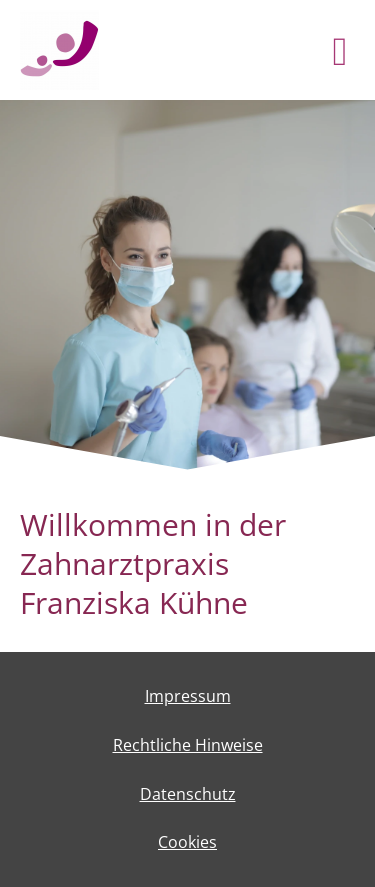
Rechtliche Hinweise (188, 745)
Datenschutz (188, 794)
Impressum (188, 696)
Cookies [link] (187, 842)
